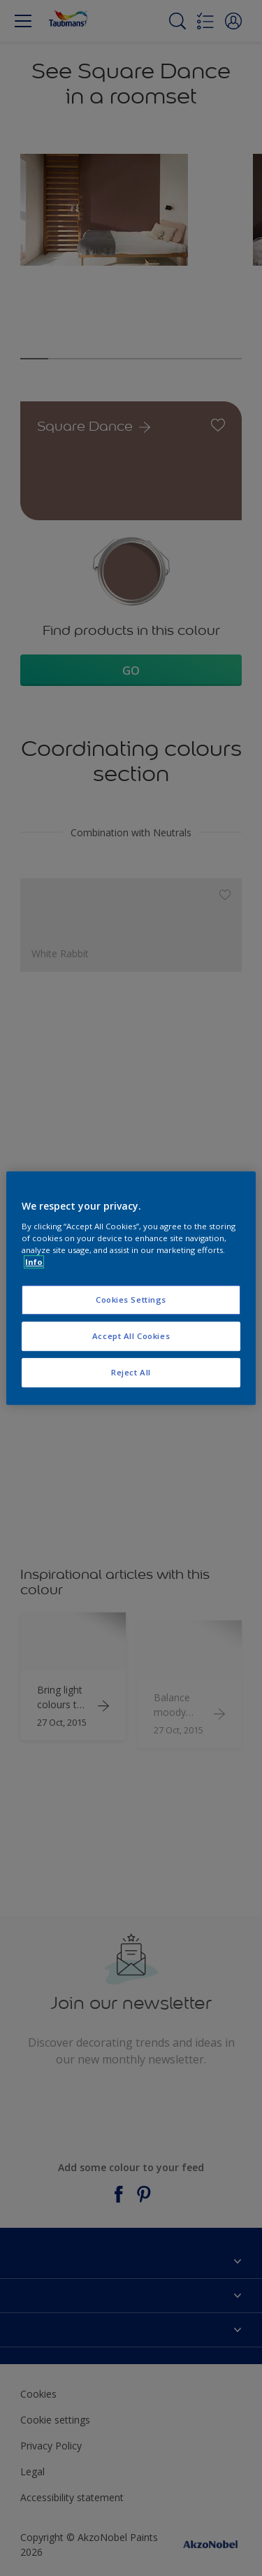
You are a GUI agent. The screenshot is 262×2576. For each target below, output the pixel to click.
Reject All (131, 1372)
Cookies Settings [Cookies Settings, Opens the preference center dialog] (131, 1299)
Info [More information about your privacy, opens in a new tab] (34, 1262)
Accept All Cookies (131, 1336)
